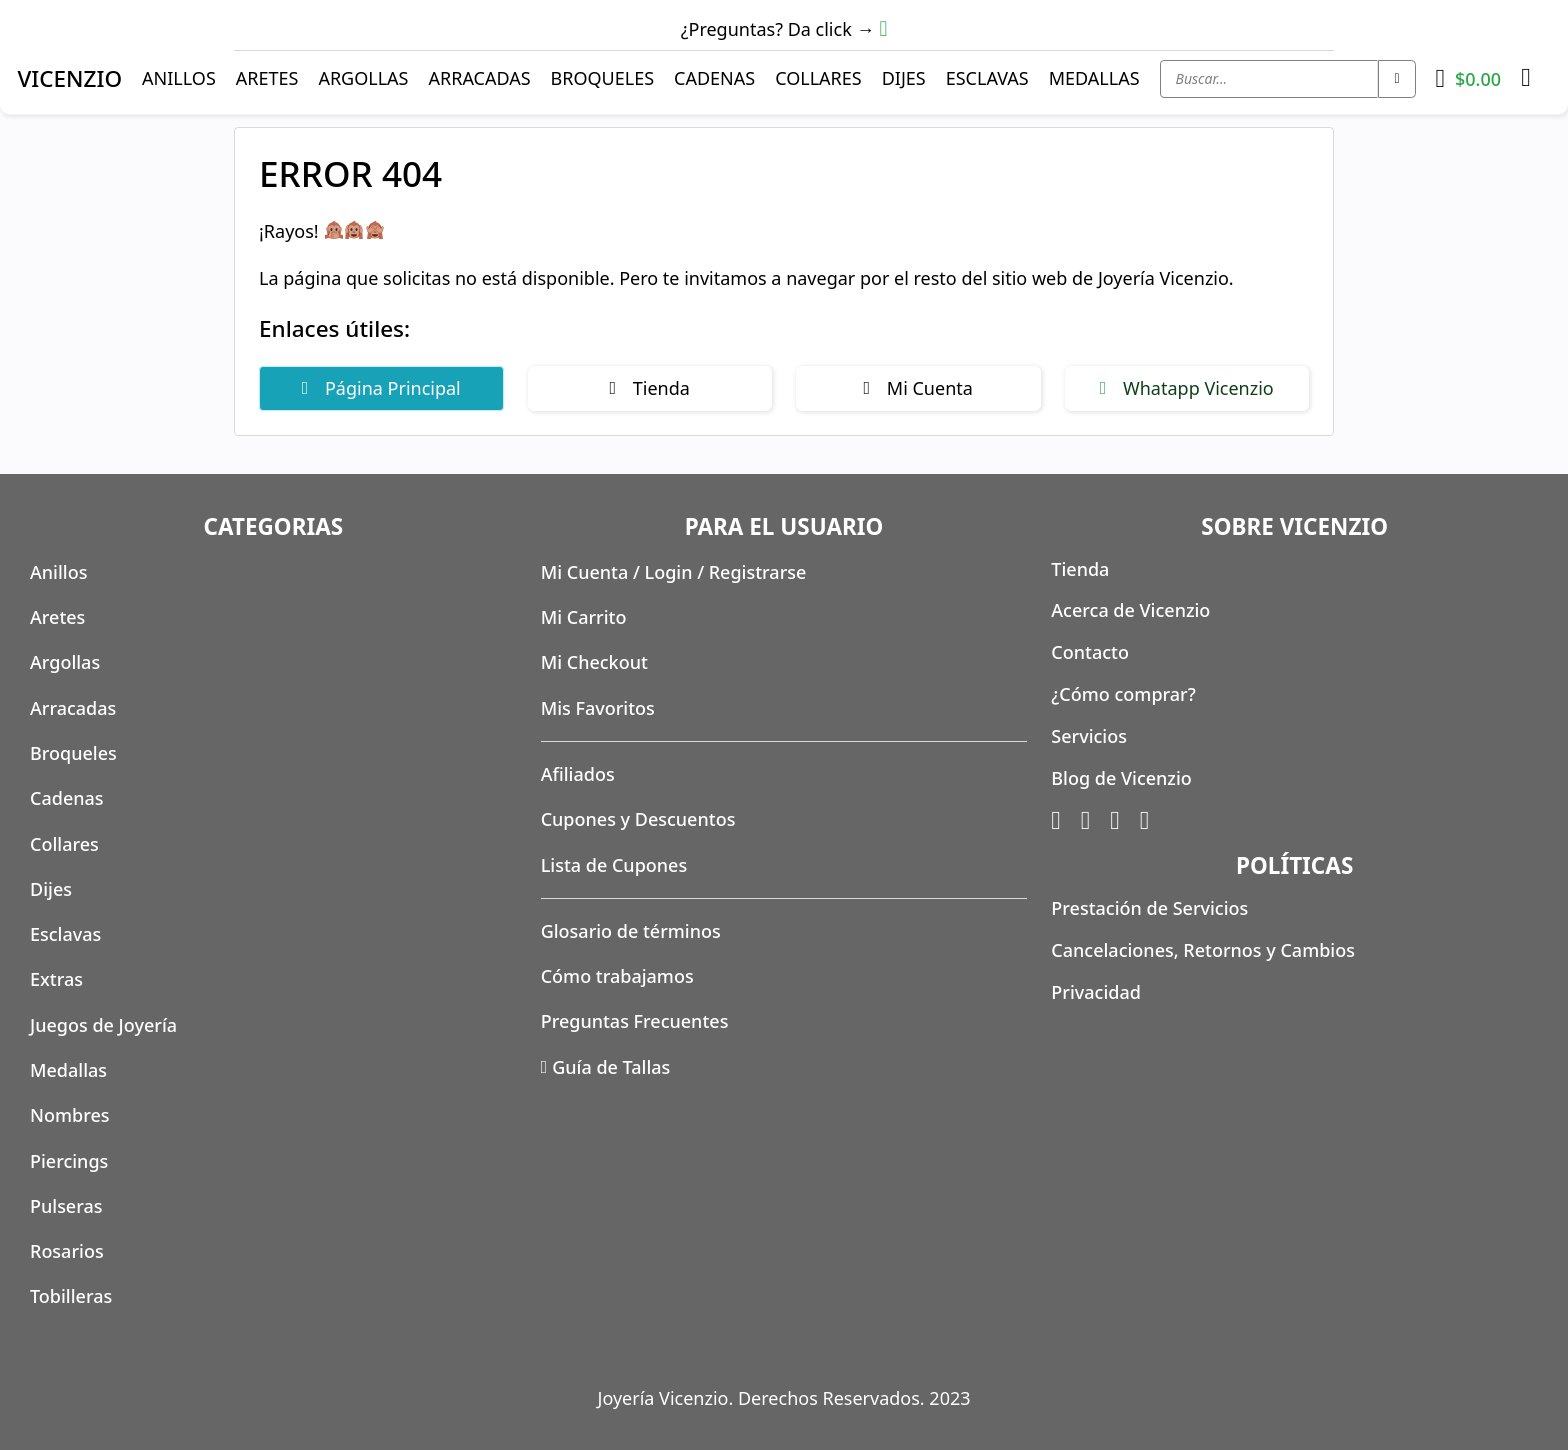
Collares (818, 78)
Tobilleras (71, 1296)
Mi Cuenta (918, 388)
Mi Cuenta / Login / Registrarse (674, 572)
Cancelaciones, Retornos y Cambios (1203, 950)
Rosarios (67, 1251)
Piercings (69, 1161)
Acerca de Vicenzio (1130, 610)
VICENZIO (69, 78)
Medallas (1094, 78)
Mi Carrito (584, 617)
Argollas (363, 78)
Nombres (70, 1115)
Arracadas (479, 78)
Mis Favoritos (598, 708)
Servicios (1089, 736)
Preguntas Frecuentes (635, 1021)
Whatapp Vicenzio (1187, 388)
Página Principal (381, 388)
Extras (56, 979)
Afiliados (578, 774)
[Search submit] (1396, 79)
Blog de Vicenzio (1121, 778)
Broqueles (603, 78)
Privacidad (1096, 992)
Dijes (904, 78)
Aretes (267, 78)
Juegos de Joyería (103, 1025)
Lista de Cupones (614, 865)
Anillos (179, 78)
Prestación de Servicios (1149, 908)
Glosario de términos (631, 931)
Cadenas (714, 78)
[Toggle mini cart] (1469, 79)
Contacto (1090, 652)
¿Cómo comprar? (1123, 694)
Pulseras (66, 1206)
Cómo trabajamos (617, 976)
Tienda (650, 388)
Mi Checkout (594, 662)
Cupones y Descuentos (638, 819)
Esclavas (987, 78)
